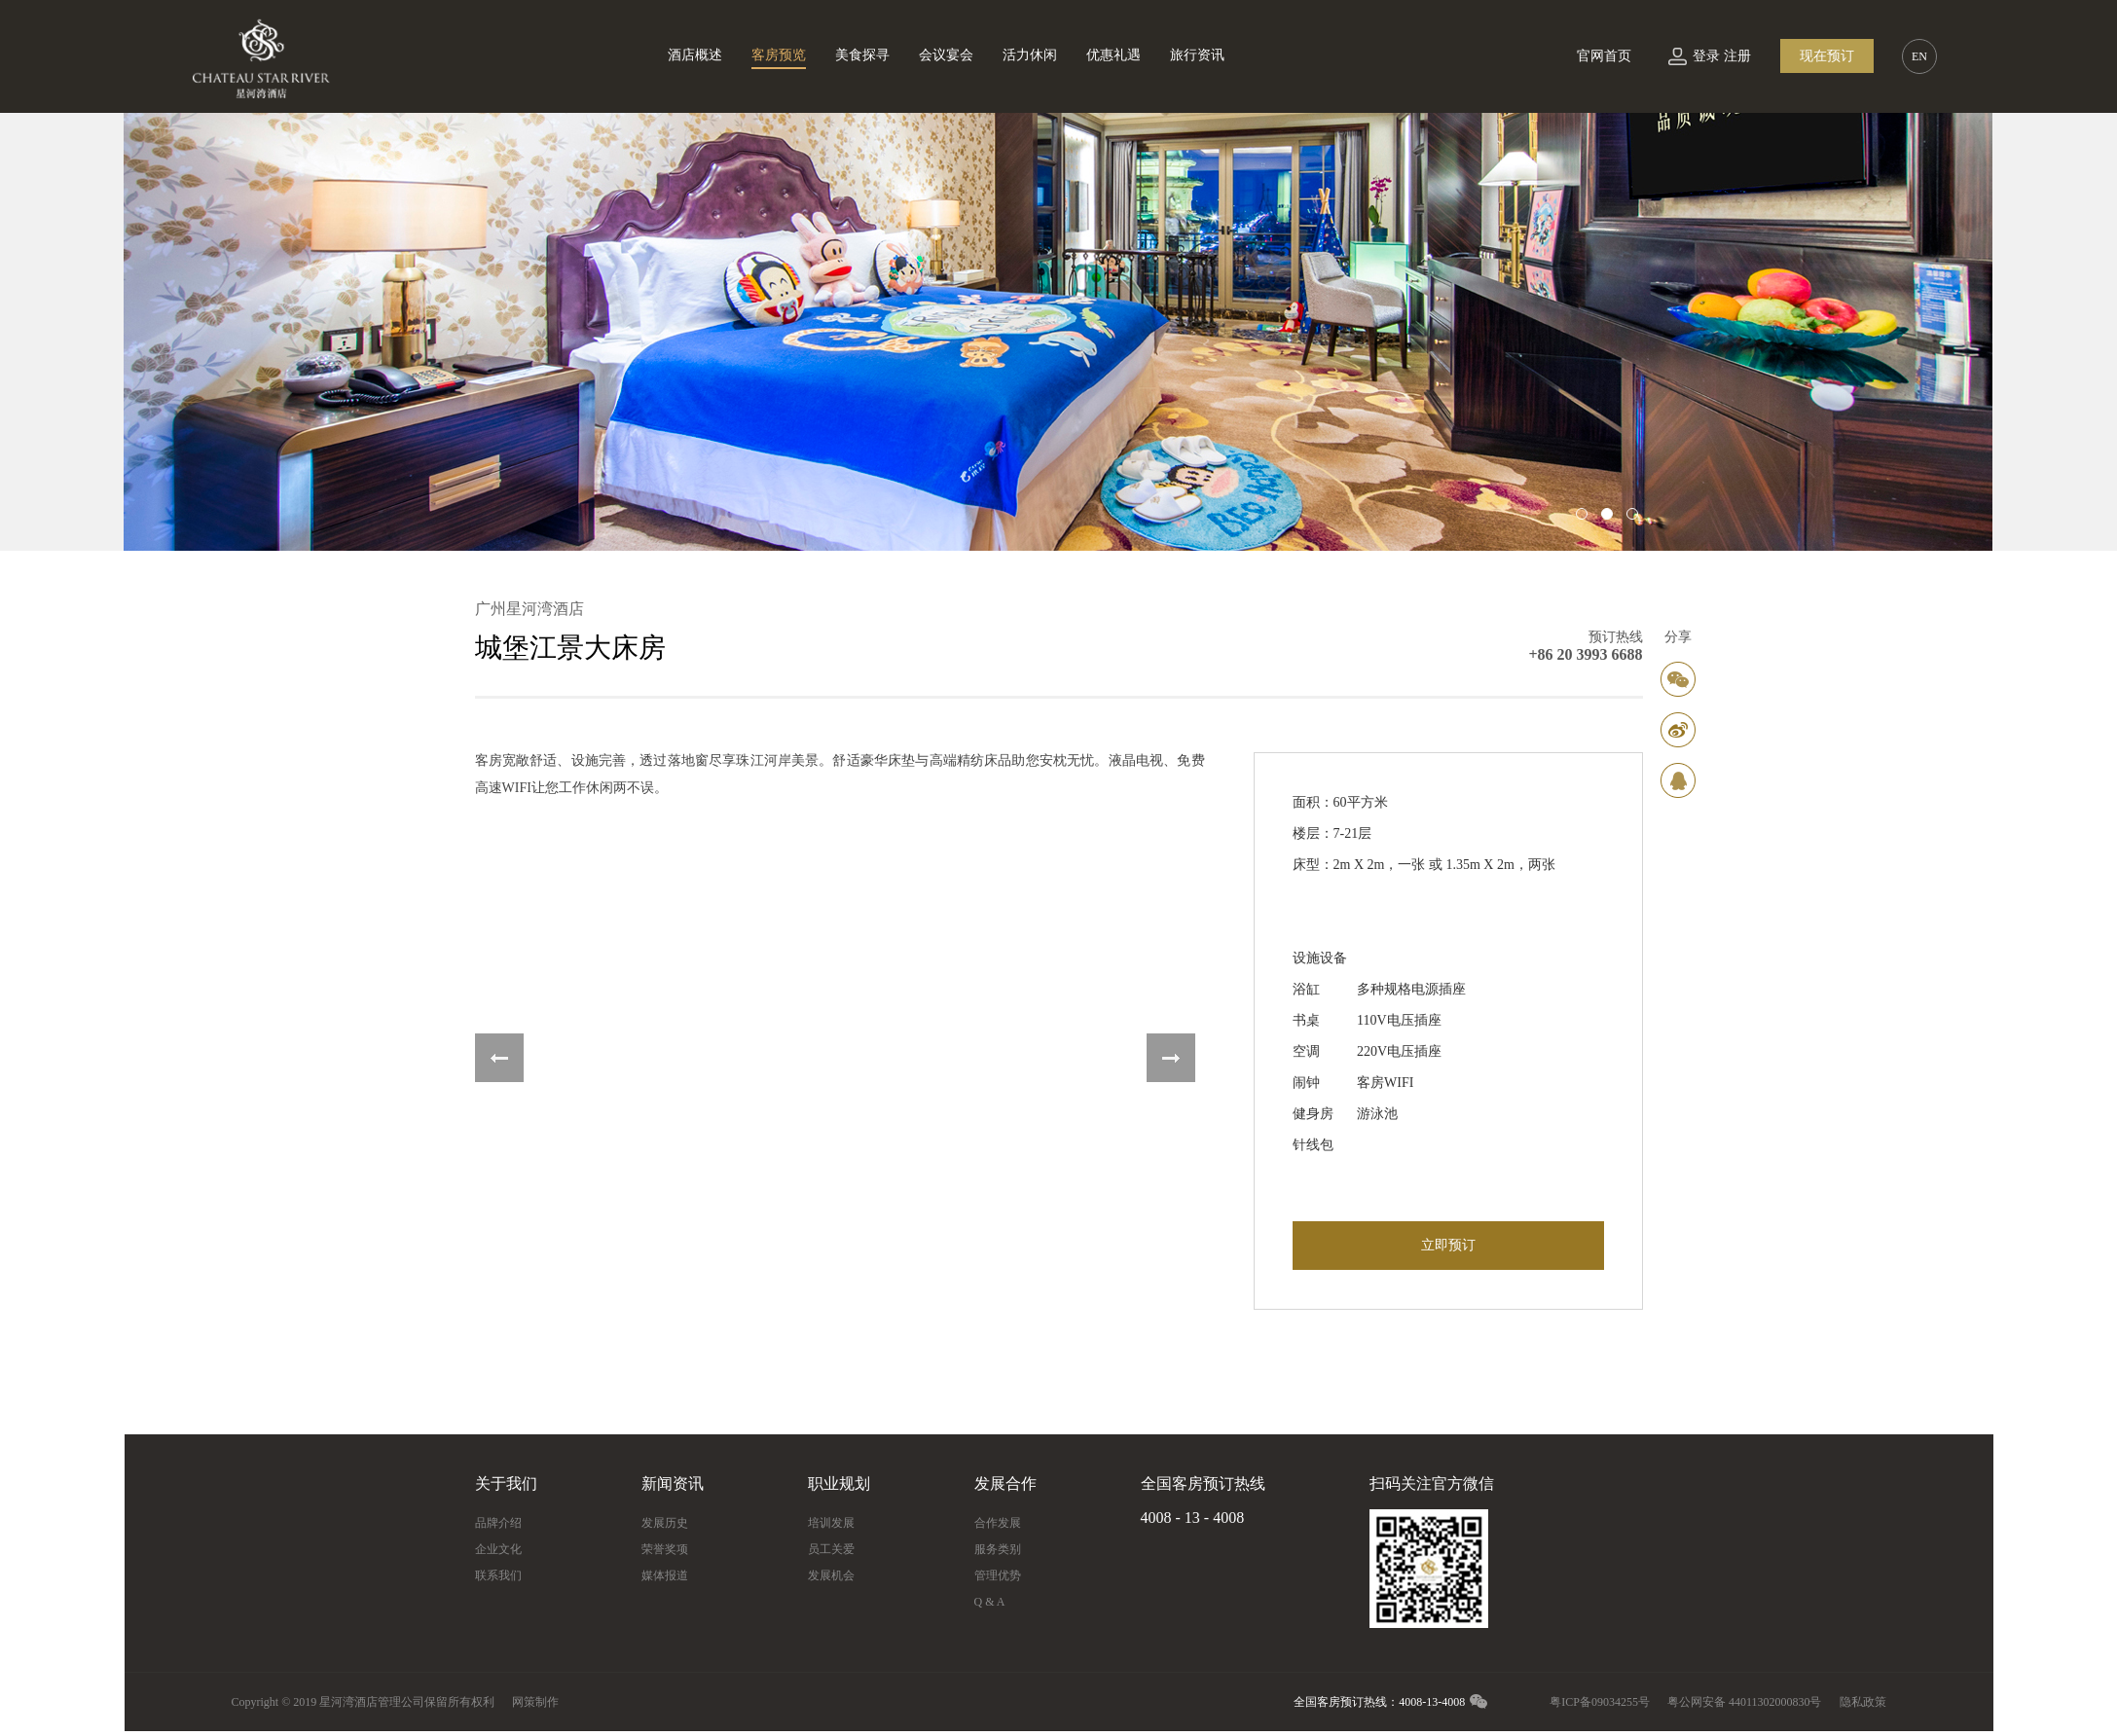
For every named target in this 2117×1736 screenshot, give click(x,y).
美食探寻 (862, 55)
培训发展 (831, 1523)
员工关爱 (831, 1549)
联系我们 (498, 1575)
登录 (1706, 56)
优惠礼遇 (1113, 55)
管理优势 (997, 1575)
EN (1919, 56)
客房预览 (778, 55)
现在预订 (1827, 56)
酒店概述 (695, 55)
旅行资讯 (1197, 55)
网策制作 (535, 1702)
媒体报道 (664, 1575)
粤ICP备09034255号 (1600, 1702)
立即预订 (1448, 1245)
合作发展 (997, 1523)
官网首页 (1604, 56)
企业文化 (498, 1549)
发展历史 (664, 1523)
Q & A (989, 1602)
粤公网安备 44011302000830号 (1744, 1702)
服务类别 (997, 1549)
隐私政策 (1863, 1702)
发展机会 (831, 1575)
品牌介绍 (498, 1523)
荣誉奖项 (664, 1549)
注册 (1737, 56)
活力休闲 (1030, 55)
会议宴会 (946, 55)
